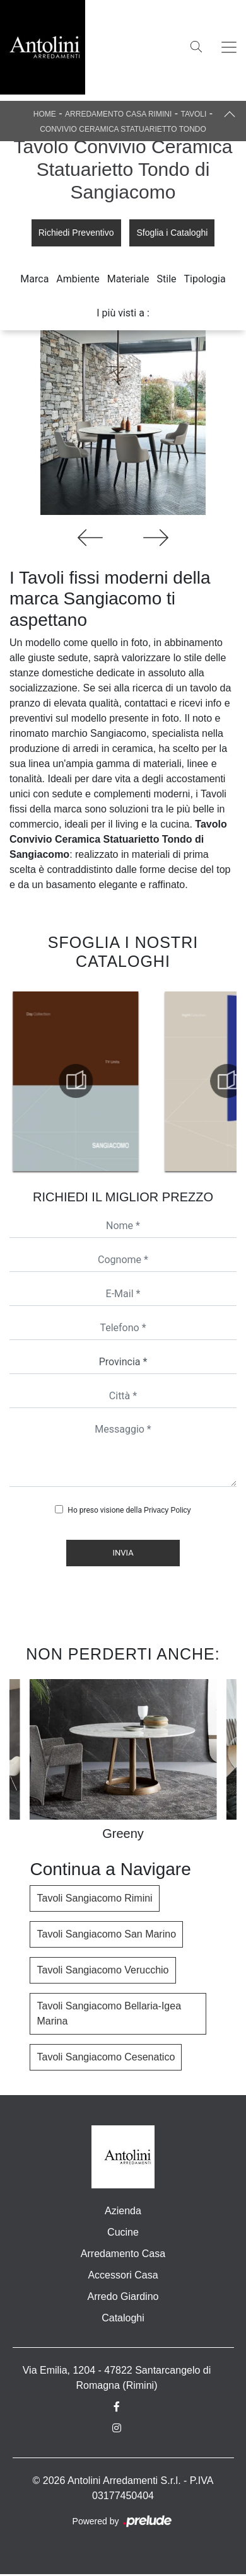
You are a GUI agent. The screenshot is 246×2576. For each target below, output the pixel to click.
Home (44, 114)
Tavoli (193, 114)
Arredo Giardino (123, 2296)
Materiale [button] (128, 279)
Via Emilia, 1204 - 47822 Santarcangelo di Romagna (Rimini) (117, 2378)
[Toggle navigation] (229, 47)
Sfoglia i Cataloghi (172, 233)
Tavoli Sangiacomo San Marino (106, 1934)
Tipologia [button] (205, 279)
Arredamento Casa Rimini (118, 114)
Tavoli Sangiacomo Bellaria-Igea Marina (109, 2013)
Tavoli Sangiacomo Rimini (94, 1898)
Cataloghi (123, 2318)
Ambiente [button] (77, 279)
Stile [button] (167, 279)
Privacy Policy (167, 1510)
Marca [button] (34, 279)
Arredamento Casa (123, 2253)
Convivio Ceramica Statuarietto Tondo (123, 129)
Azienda (123, 2210)
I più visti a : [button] (123, 313)
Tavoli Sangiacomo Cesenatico (106, 2057)
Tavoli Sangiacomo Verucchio (102, 1970)
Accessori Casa (123, 2275)
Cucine (123, 2232)
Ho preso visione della (128, 1510)
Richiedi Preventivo (76, 233)
